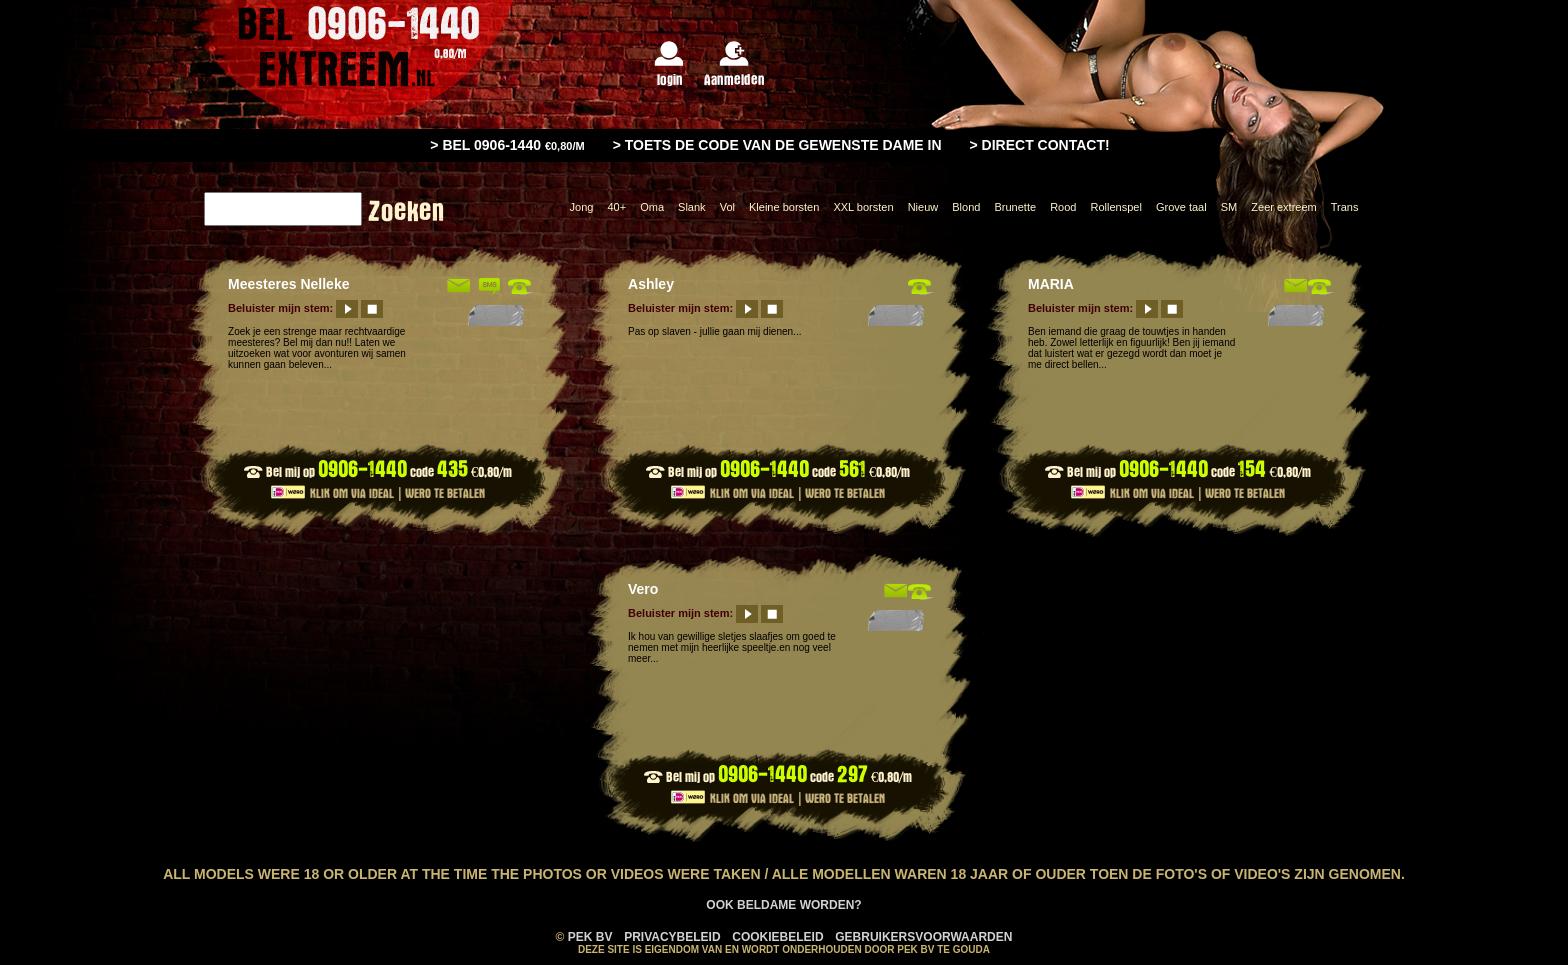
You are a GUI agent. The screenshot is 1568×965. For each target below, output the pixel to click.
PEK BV (590, 937)
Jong (582, 207)
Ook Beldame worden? (783, 905)
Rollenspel (1115, 207)
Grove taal (1181, 207)
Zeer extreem (1283, 207)
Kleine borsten (784, 207)
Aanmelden (734, 64)
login (669, 64)
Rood (1063, 207)
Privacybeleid (672, 937)
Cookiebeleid (777, 937)
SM (1229, 207)
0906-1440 (362, 469)
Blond (966, 207)
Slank (692, 207)
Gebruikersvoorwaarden (923, 937)
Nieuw (923, 207)
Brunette (1015, 207)
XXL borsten (863, 207)
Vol (727, 207)
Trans (1345, 207)
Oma (652, 207)
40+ (616, 207)
